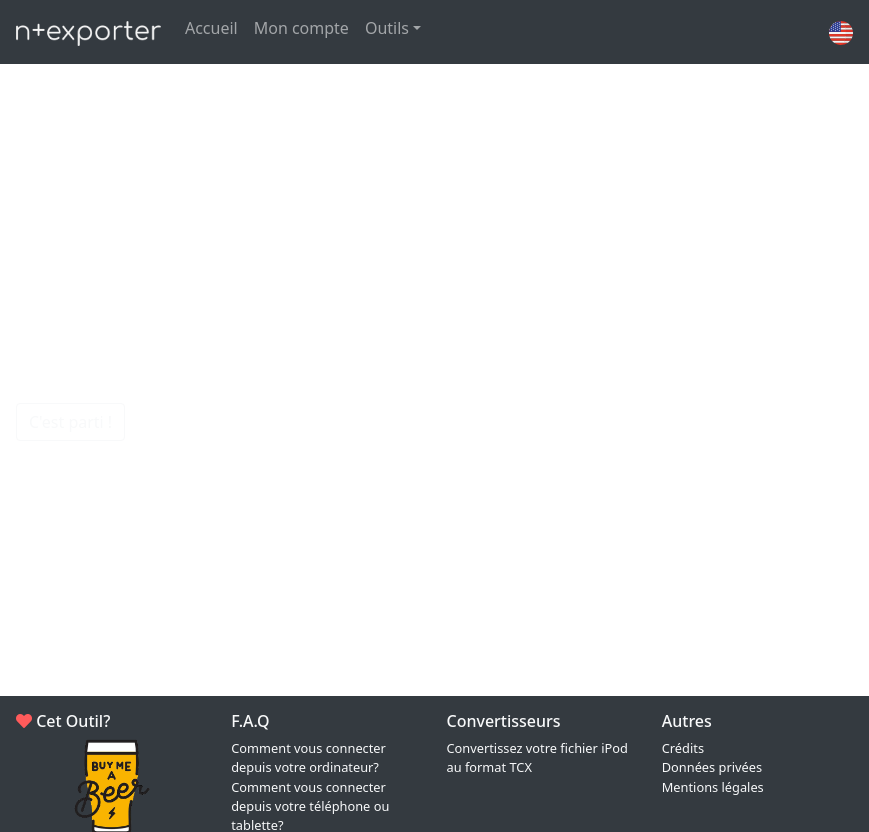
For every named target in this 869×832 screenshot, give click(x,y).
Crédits (683, 748)
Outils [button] (387, 28)
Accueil (211, 28)
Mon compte (301, 28)
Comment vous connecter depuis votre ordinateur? (308, 757)
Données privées (712, 767)
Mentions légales (713, 787)
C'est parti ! (70, 422)
